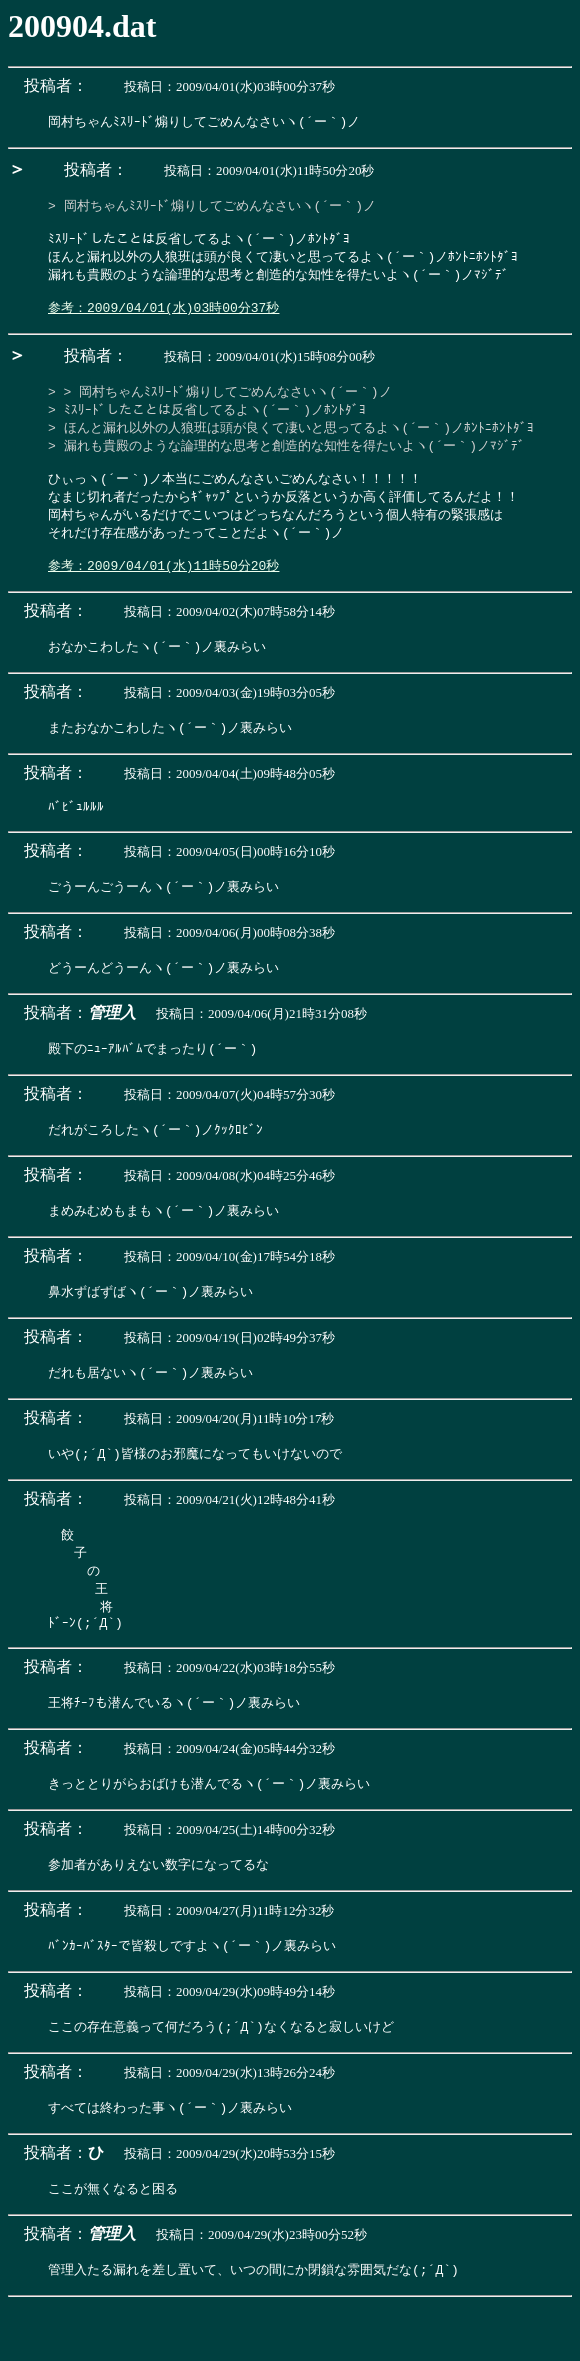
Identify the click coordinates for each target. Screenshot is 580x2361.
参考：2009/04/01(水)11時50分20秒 (163, 592)
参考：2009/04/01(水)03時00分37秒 (163, 319)
